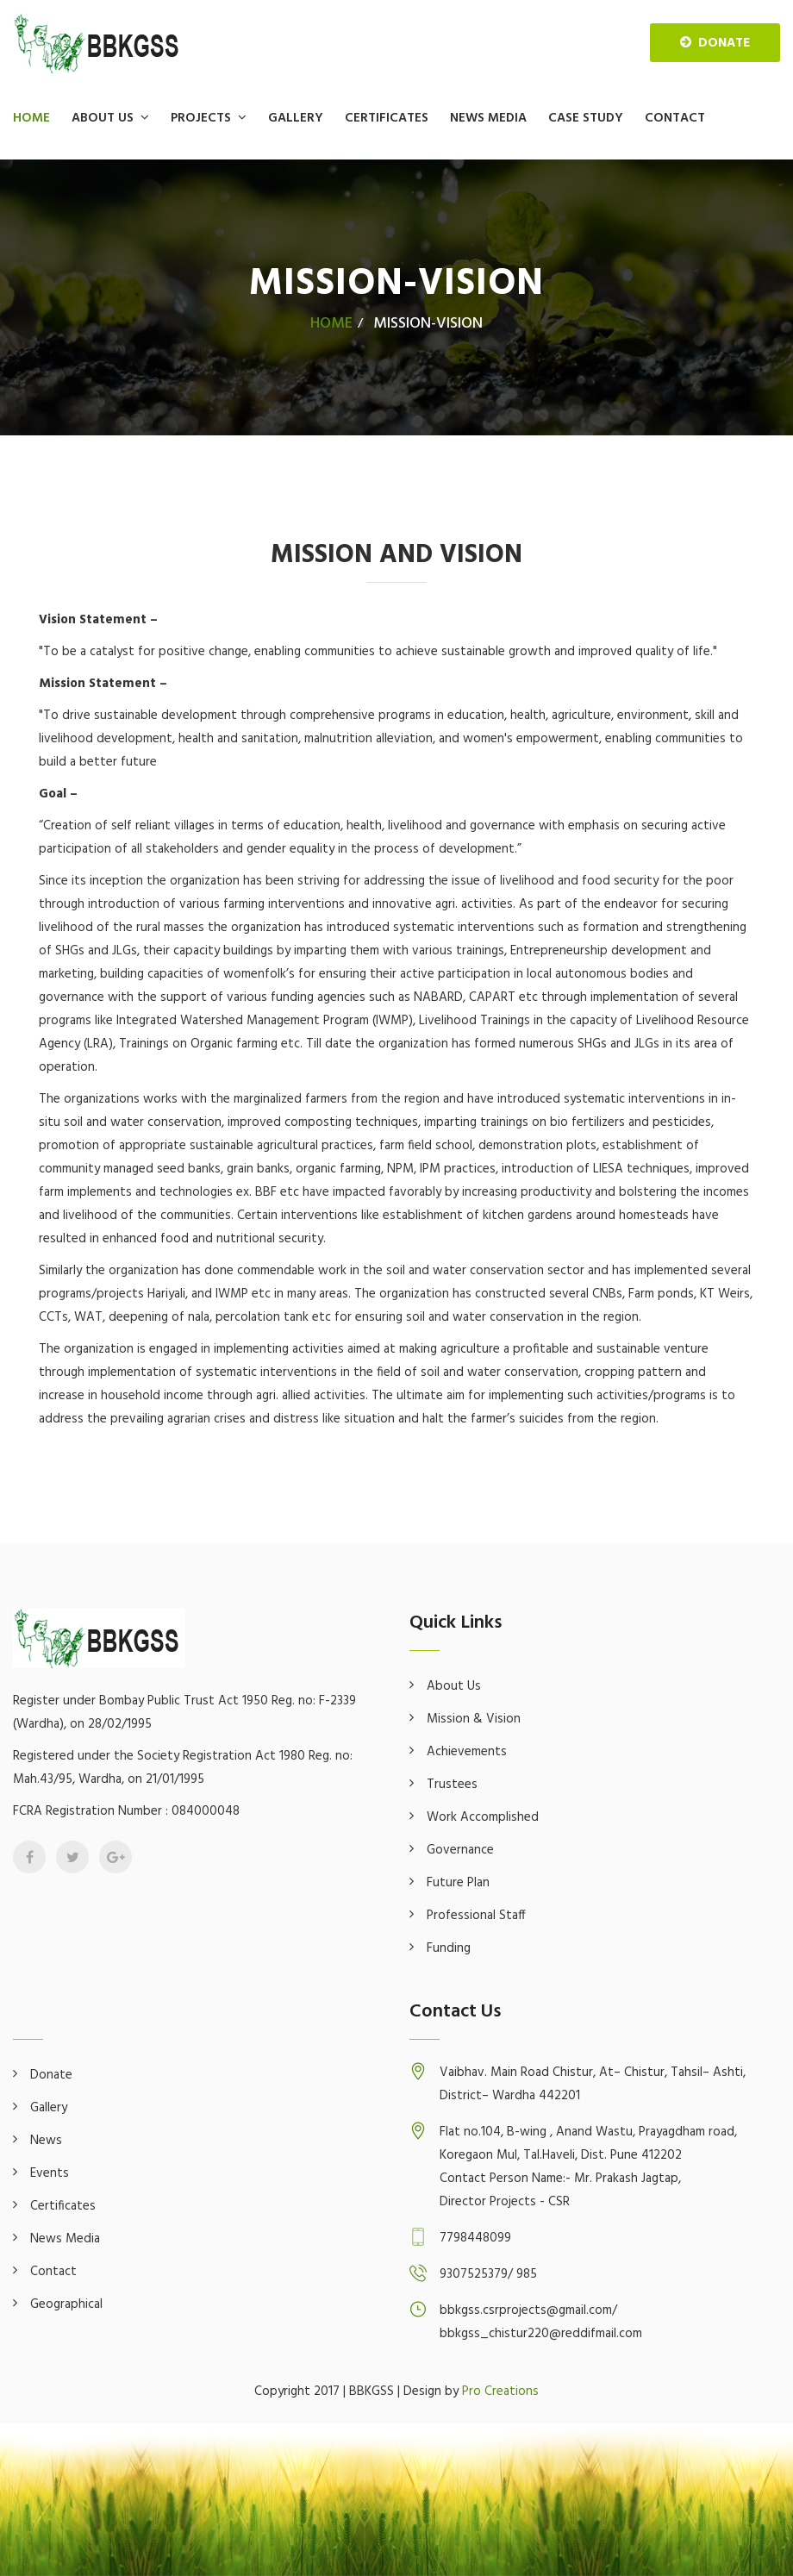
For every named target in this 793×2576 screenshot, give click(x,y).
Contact (675, 118)
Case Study (585, 118)
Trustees (452, 1784)
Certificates (386, 118)
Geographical (66, 2304)
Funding (449, 1948)
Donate (51, 2075)
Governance (460, 1850)
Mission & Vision (474, 1719)
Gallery (295, 118)
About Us (103, 118)
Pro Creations (500, 2391)
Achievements (467, 1751)
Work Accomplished (483, 1817)
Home (31, 118)
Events (49, 2173)
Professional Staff (476, 1915)
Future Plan (458, 1883)
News (46, 2140)
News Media (488, 118)
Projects (201, 118)
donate (715, 42)
